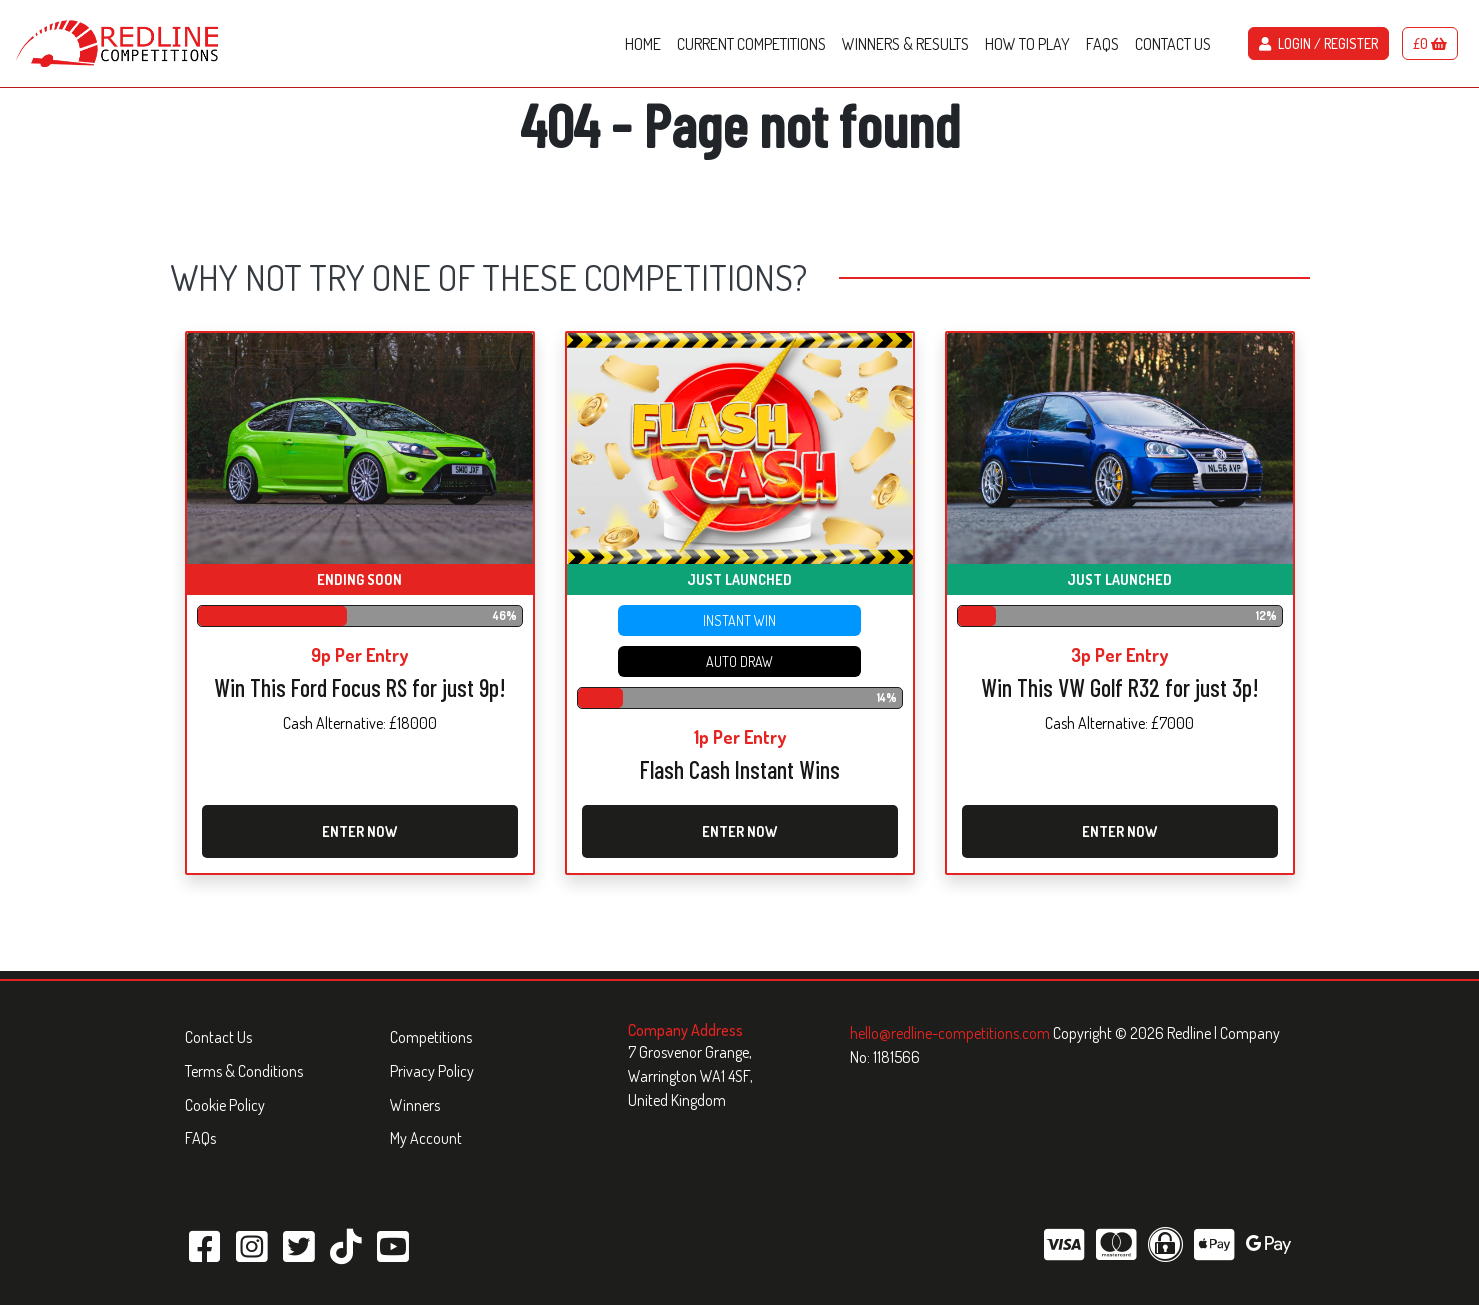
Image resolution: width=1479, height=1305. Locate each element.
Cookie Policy (225, 1105)
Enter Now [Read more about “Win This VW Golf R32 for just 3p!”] (1119, 831)
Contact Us (218, 1037)
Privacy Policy (432, 1071)
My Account (426, 1138)
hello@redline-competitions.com (951, 1033)
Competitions (431, 1037)
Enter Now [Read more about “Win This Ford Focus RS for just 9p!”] (359, 831)
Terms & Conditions (244, 1071)
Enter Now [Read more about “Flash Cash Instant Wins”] (739, 831)
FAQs (200, 1138)
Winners (415, 1105)
